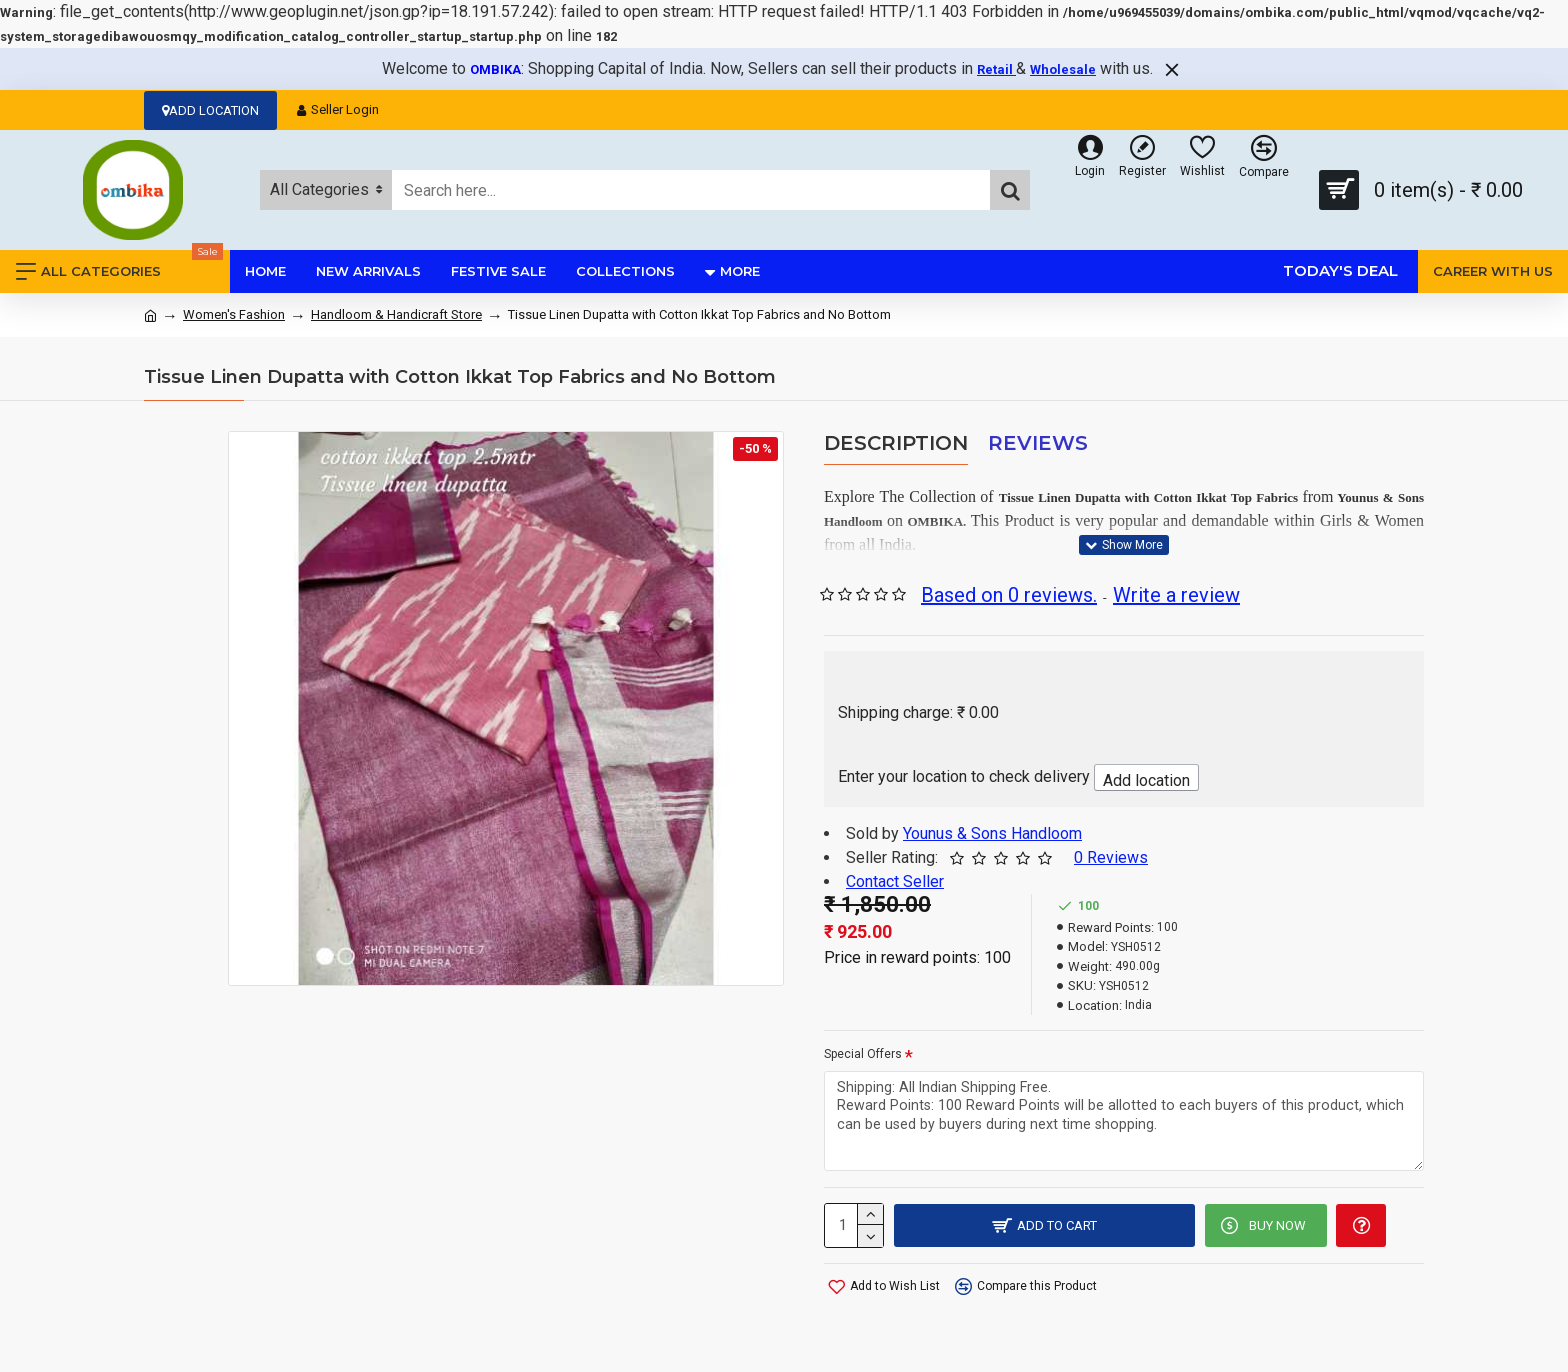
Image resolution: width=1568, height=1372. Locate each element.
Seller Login (338, 109)
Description (896, 443)
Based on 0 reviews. (1009, 595)
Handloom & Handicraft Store (396, 314)
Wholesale (1063, 69)
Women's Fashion (234, 314)
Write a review (1176, 595)
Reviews (1038, 443)
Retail (996, 69)
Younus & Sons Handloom (992, 833)
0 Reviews (1111, 857)
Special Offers (863, 1054)
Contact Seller (895, 881)
